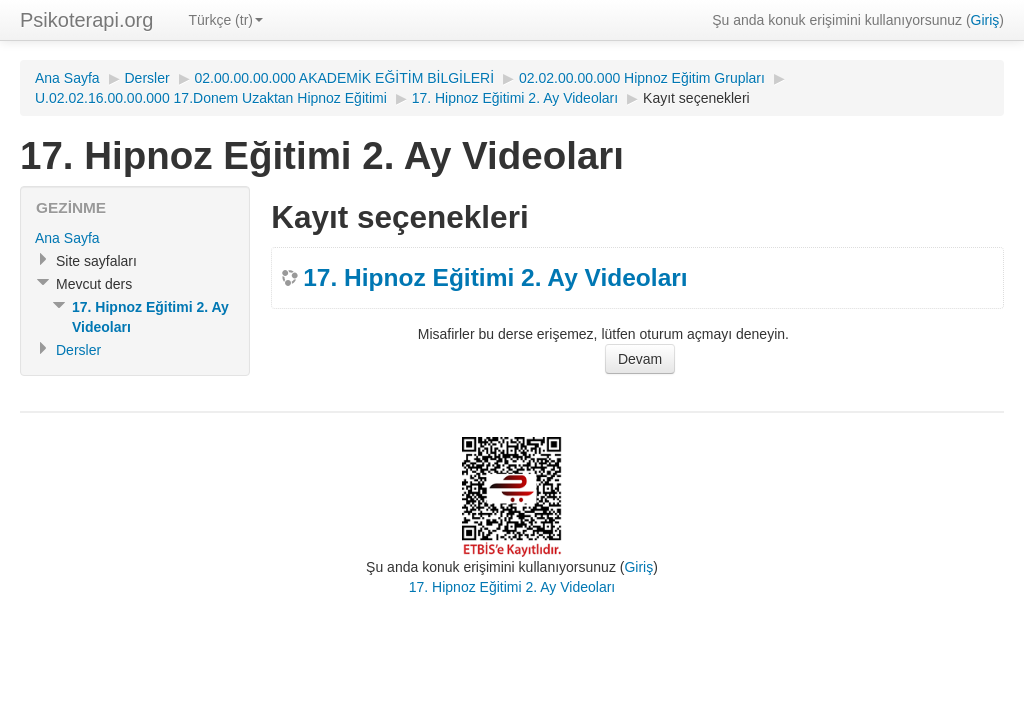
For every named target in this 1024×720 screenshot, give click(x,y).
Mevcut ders (94, 284)
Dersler (147, 78)
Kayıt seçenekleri (696, 98)
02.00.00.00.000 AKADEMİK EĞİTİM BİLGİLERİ (345, 78)
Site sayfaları (96, 261)
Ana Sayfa (67, 78)
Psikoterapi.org (86, 20)
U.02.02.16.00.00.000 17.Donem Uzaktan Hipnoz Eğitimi (211, 98)
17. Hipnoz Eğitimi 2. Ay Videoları (515, 98)
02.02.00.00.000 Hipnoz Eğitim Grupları (642, 78)
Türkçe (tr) (225, 20)
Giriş (985, 20)
